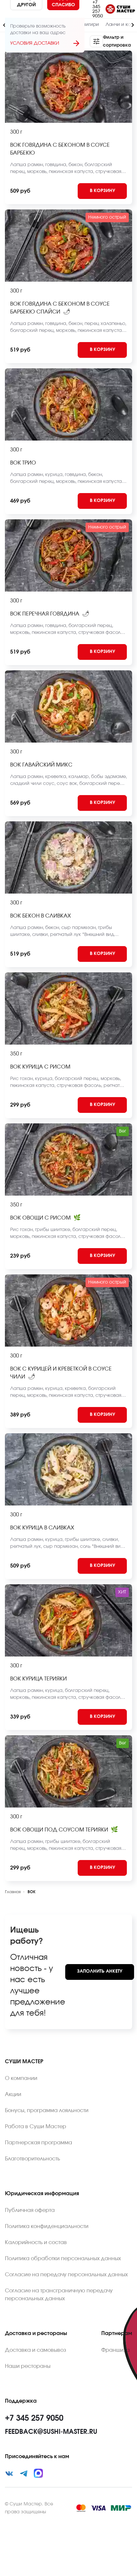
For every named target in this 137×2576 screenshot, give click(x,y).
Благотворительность (32, 2158)
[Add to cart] (102, 191)
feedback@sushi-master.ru (51, 2432)
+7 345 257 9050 (97, 9)
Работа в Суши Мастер (35, 2126)
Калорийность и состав (36, 2242)
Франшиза (115, 2350)
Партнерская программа (38, 2142)
